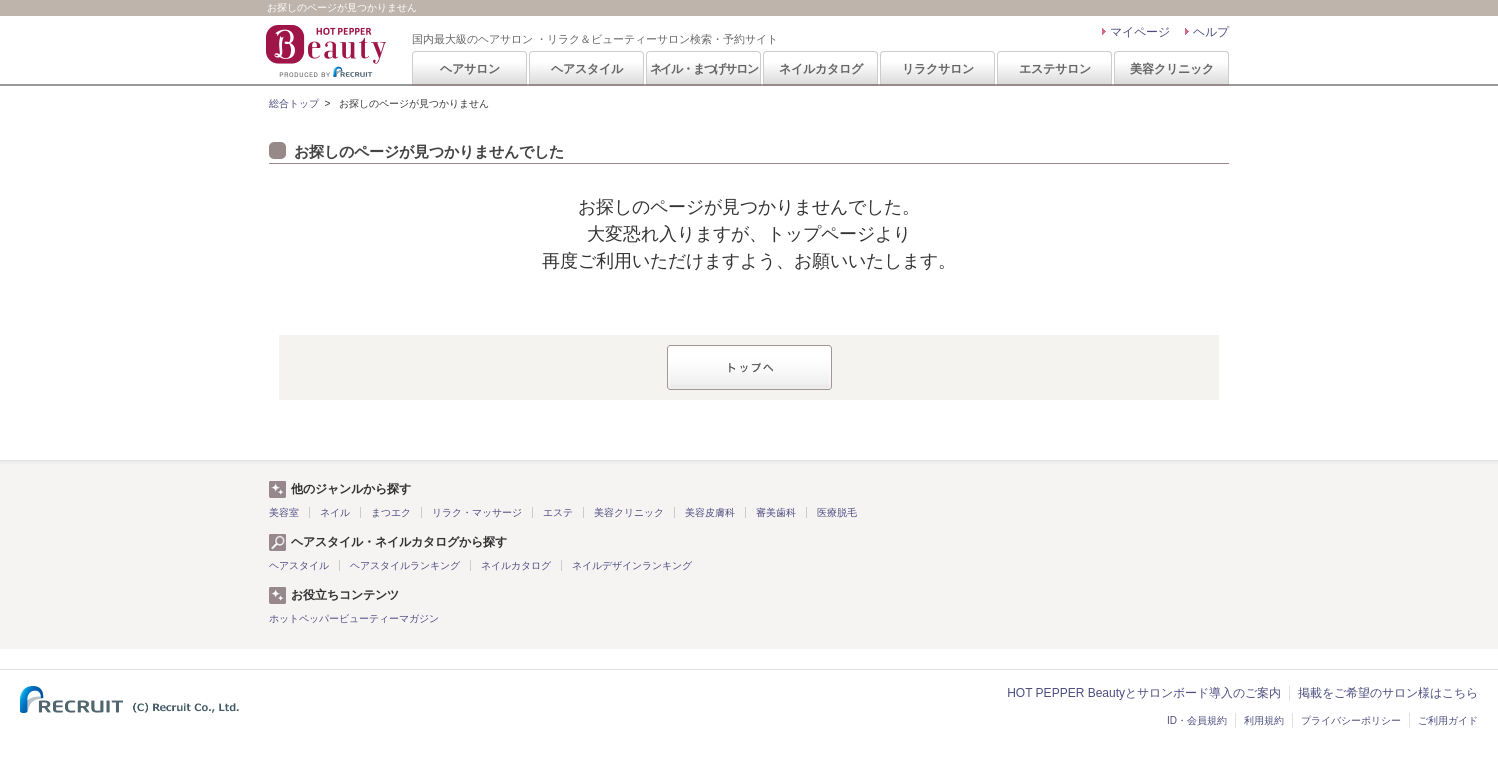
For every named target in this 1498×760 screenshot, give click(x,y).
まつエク (391, 512)
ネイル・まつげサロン (704, 69)
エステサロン (1055, 69)
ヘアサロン (470, 69)
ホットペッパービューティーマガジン (354, 618)
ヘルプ (1211, 32)
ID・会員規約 (1197, 720)
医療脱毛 (837, 512)
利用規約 (1264, 720)
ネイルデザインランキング (632, 565)
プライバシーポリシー (1351, 720)
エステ (558, 512)
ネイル (335, 512)
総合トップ (294, 103)
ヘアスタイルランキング (405, 565)
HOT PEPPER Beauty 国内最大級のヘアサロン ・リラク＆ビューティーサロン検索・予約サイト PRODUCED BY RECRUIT (328, 51)
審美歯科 (776, 512)
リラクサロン (938, 69)
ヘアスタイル (587, 69)
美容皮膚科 (710, 512)
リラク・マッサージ (477, 512)
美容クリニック (1172, 69)
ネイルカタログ (821, 69)
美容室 (284, 512)
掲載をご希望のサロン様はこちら (1388, 693)
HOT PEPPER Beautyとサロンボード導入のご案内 (1144, 693)
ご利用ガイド (1448, 720)
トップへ (749, 367)
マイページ (1140, 32)
